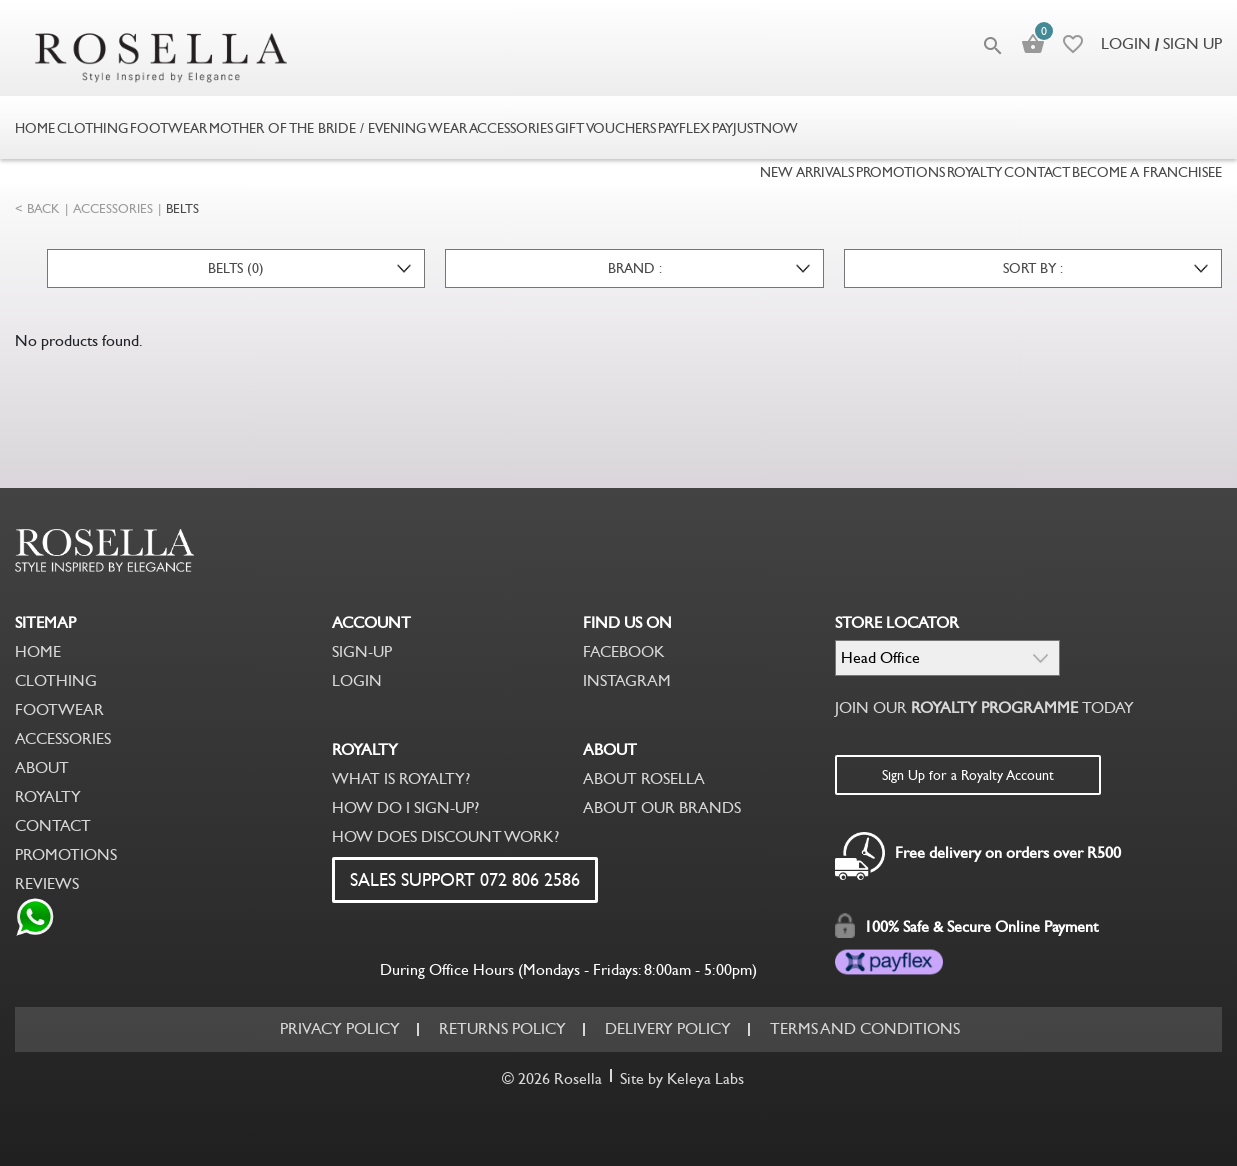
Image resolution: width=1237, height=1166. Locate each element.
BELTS (182, 208)
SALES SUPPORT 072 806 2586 (465, 880)
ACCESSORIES (113, 208)
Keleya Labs (705, 1078)
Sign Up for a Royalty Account (968, 775)
